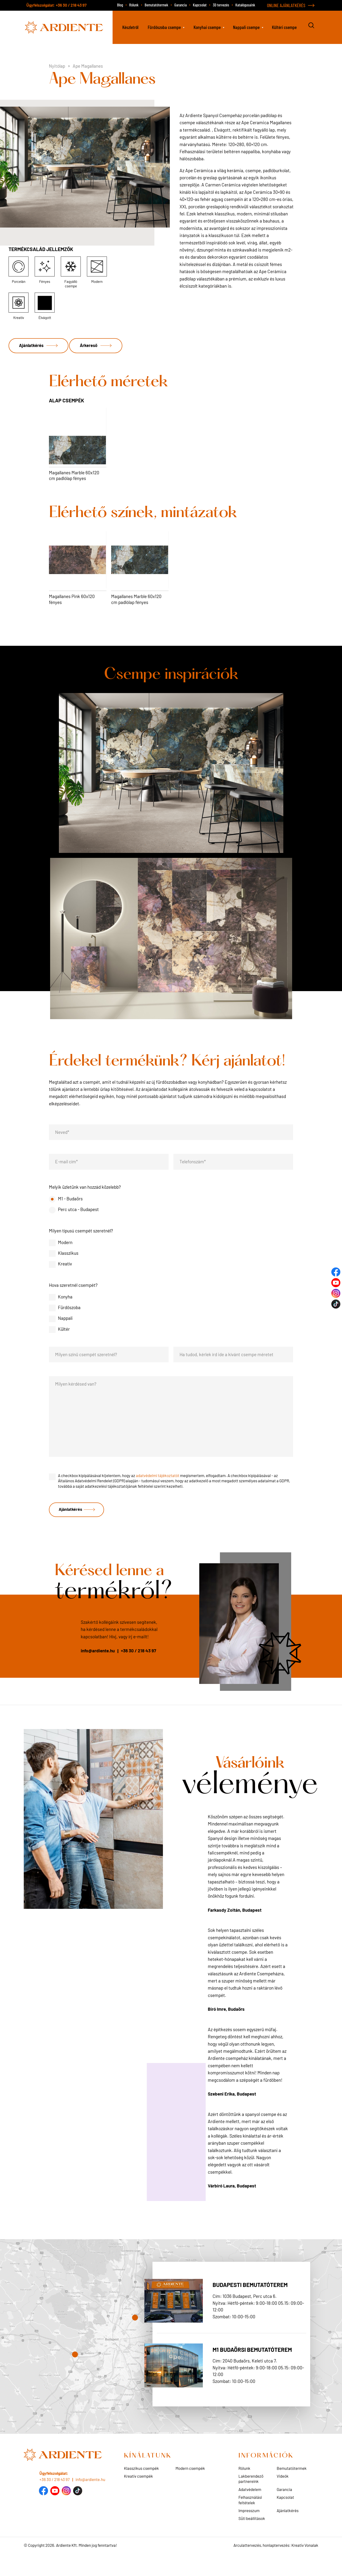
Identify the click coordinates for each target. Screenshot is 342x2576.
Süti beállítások (251, 2539)
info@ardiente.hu (98, 1671)
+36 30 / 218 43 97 (71, 5)
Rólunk (133, 4)
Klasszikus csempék (141, 2488)
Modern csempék (190, 2488)
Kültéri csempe (284, 27)
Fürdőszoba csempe (164, 27)
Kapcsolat (200, 4)
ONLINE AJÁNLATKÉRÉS (286, 5)
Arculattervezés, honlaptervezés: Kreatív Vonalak (275, 2565)
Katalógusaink (245, 4)
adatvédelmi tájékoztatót (157, 1494)
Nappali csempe (246, 27)
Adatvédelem (249, 2510)
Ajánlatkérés (32, 341)
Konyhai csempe (207, 27)
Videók (283, 2497)
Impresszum (249, 2531)
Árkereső (29, 363)
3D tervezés (221, 4)
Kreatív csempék (138, 2497)
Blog (120, 4)
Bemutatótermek (156, 4)
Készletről (130, 27)
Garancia (180, 4)
